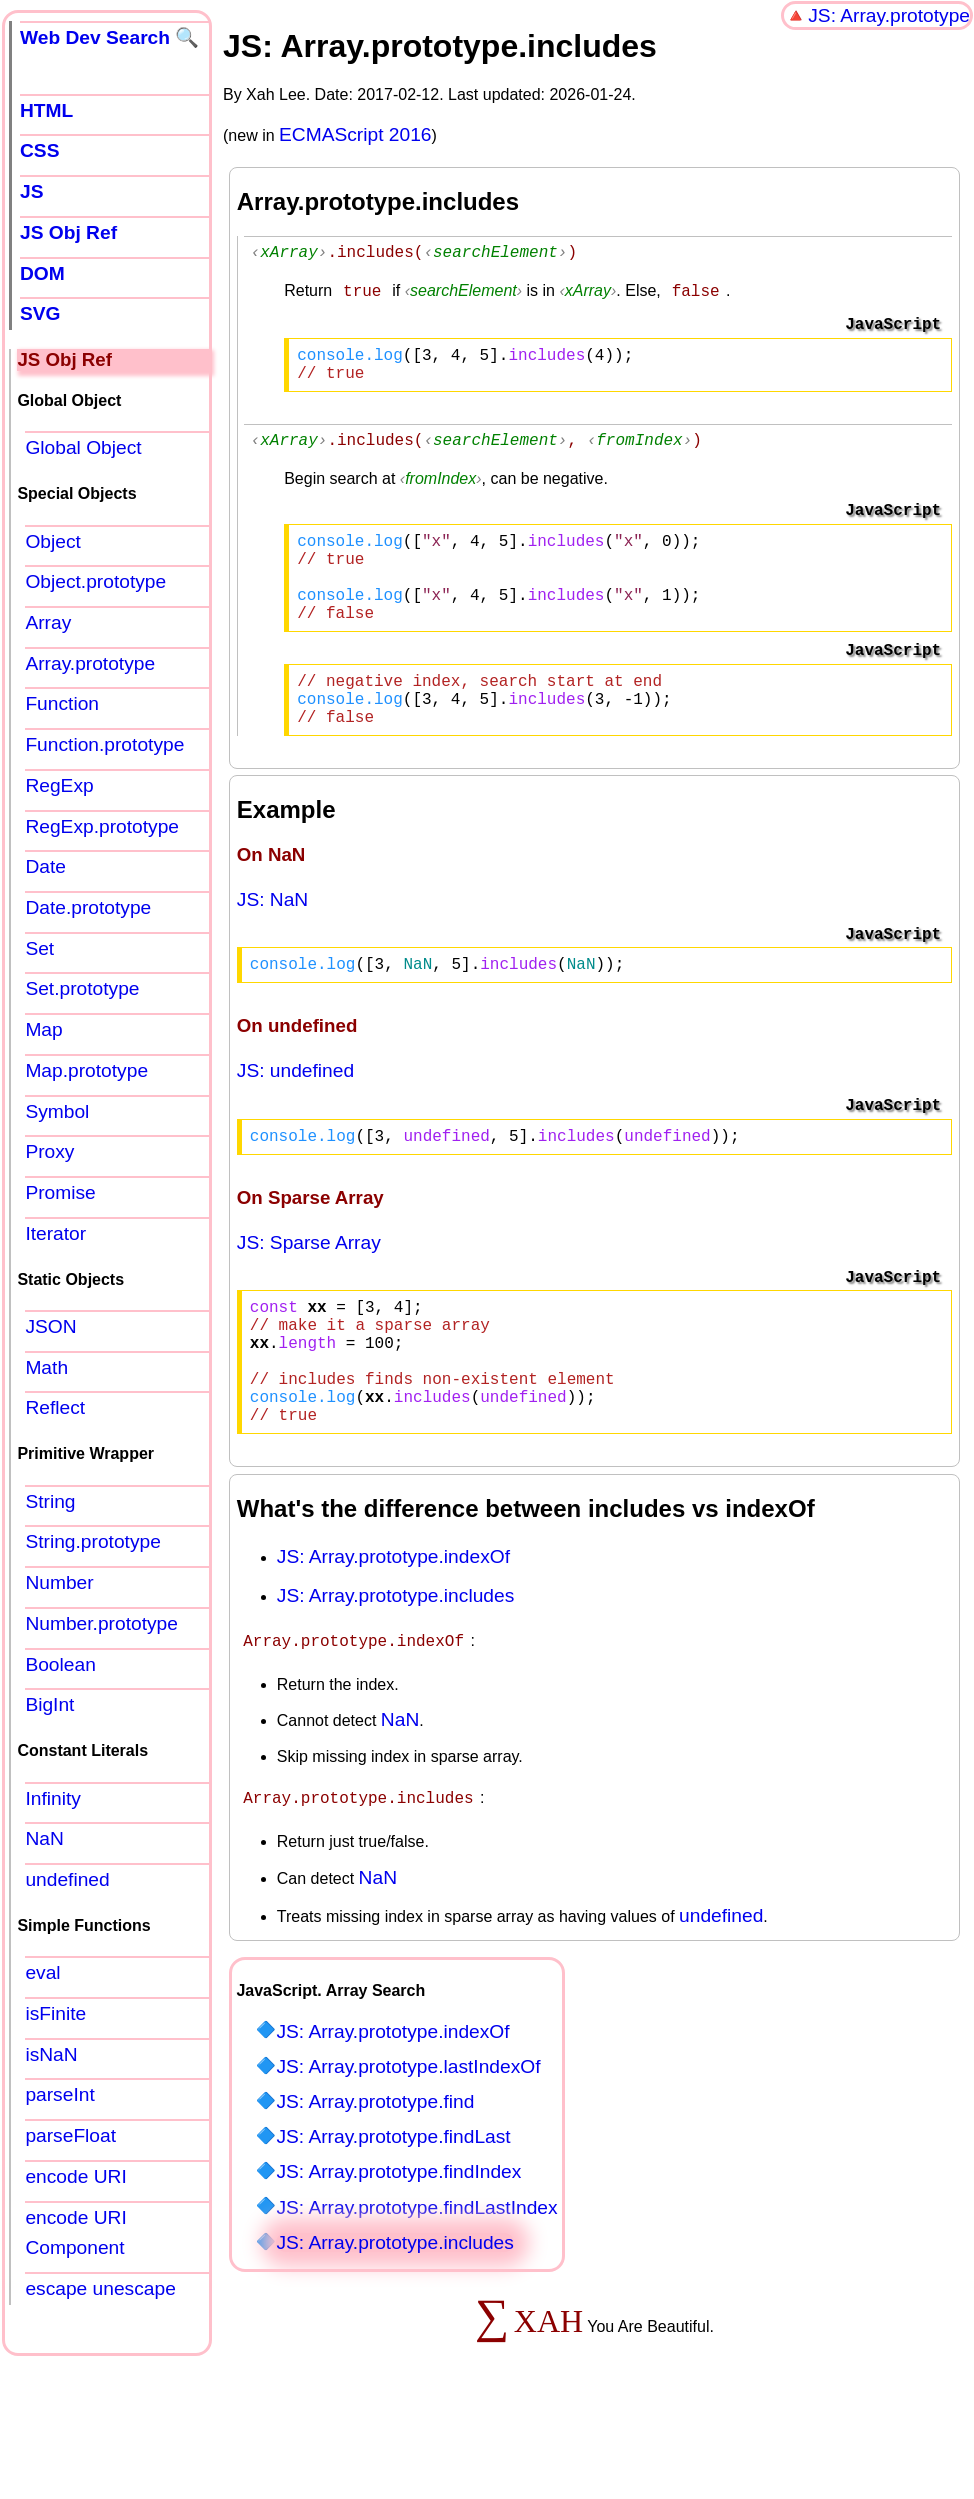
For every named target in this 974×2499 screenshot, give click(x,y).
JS (31, 191)
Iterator (55, 1233)
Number (59, 1582)
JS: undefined (295, 1118)
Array (48, 622)
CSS (39, 150)
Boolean (60, 1664)
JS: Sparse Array (309, 1294)
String (50, 1501)
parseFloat (70, 2135)
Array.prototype (90, 663)
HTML (46, 110)
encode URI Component (75, 2233)
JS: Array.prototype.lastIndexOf (408, 2142)
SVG (40, 313)
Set (39, 948)
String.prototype (92, 1541)
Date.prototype (88, 907)
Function (62, 703)
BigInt (49, 1704)
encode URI (75, 2176)
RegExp (59, 785)
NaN (400, 1797)
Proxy (49, 1151)
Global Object (83, 447)
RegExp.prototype (102, 826)
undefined (721, 1991)
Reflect (55, 1407)
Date (45, 866)
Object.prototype (95, 581)
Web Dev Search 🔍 (109, 37)
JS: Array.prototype (889, 15)
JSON (50, 1326)
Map (43, 1029)
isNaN (51, 2054)
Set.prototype (82, 988)
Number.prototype (101, 1623)
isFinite (55, 2013)
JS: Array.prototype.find (375, 2177)
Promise (60, 1192)
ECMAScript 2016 (355, 134)
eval (42, 1972)
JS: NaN (272, 943)
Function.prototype (104, 744)
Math (46, 1367)
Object (52, 541)
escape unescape (100, 2288)
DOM (42, 273)
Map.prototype (86, 1070)
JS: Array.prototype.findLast (393, 2212)
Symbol (57, 1111)
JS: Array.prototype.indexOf (393, 1636)
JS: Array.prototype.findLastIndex (416, 2283)
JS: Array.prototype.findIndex (398, 2247)
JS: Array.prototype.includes (395, 1675)
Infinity (52, 1798)
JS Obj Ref (68, 232)
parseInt (59, 2094)
